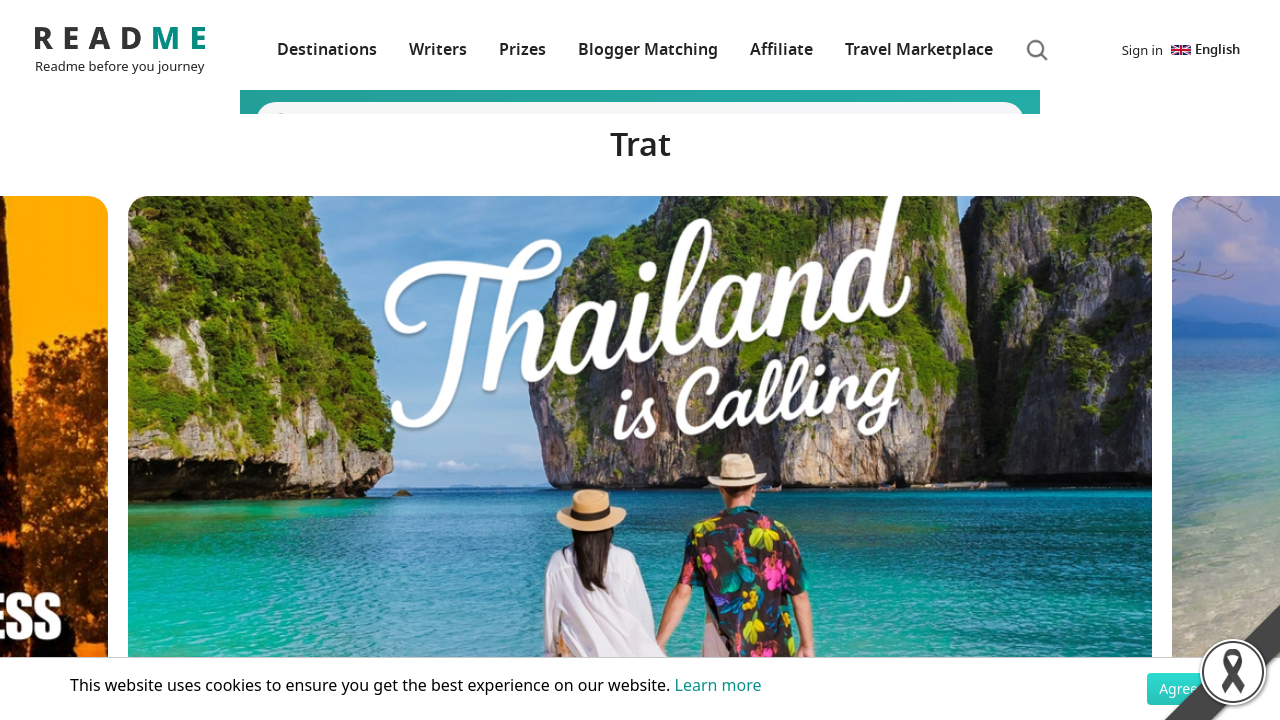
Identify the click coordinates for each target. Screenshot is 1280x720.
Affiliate (781, 50)
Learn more (718, 685)
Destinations (327, 50)
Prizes (522, 50)
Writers (438, 50)
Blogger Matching (648, 50)
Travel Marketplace (919, 50)
